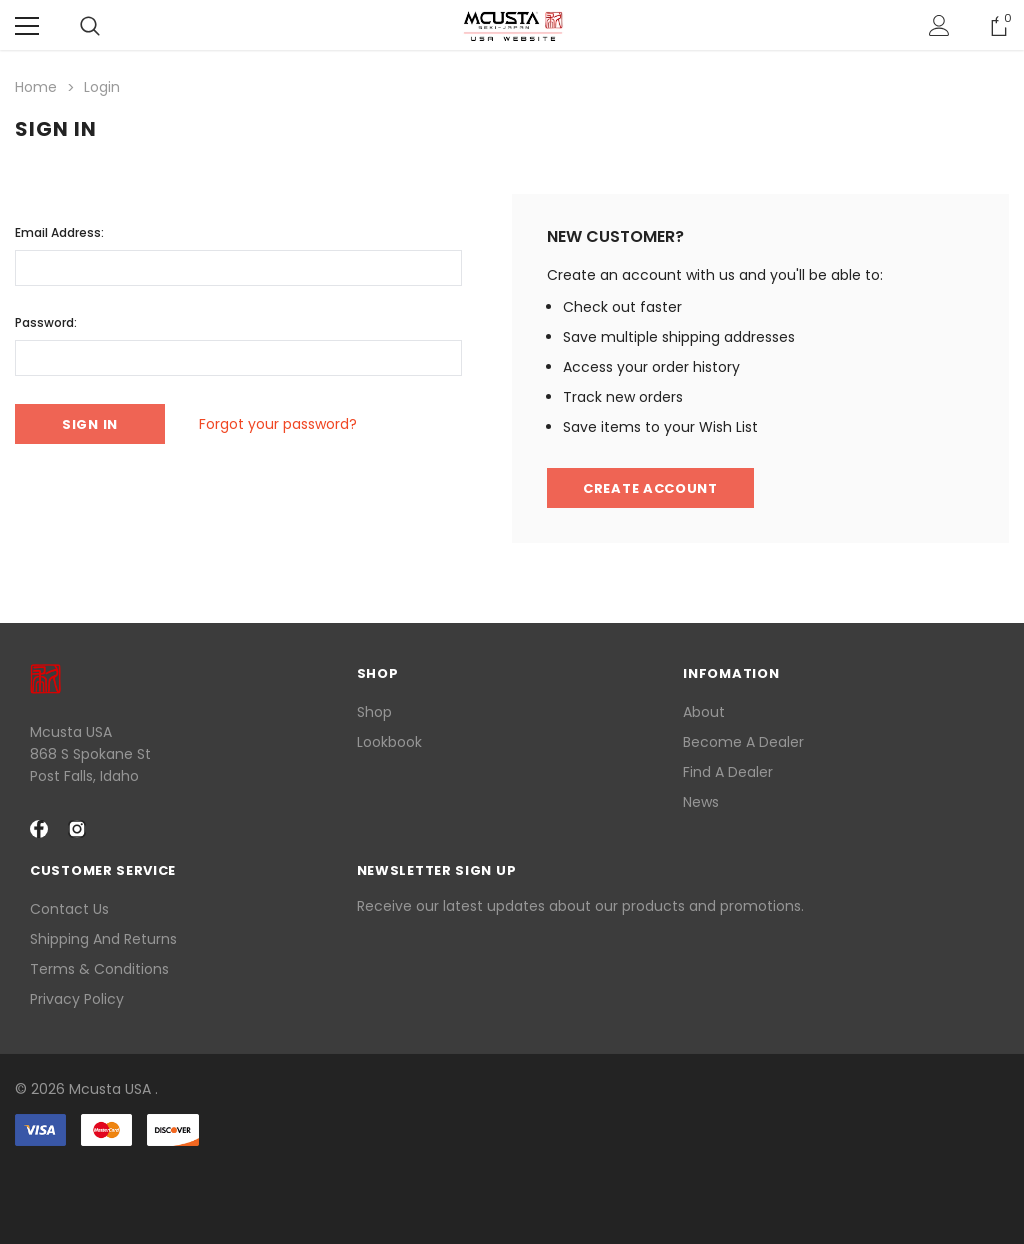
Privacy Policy (77, 999)
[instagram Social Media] (77, 829)
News (701, 802)
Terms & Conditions (99, 969)
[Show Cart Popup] (999, 26)
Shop (374, 712)
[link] (512, 1182)
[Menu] (27, 26)
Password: (46, 322)
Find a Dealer (728, 772)
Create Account (650, 488)
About (704, 712)
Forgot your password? (278, 424)
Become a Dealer (743, 742)
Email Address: (59, 232)
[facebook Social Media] (39, 829)
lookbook (389, 742)
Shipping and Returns (103, 939)
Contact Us (69, 909)
